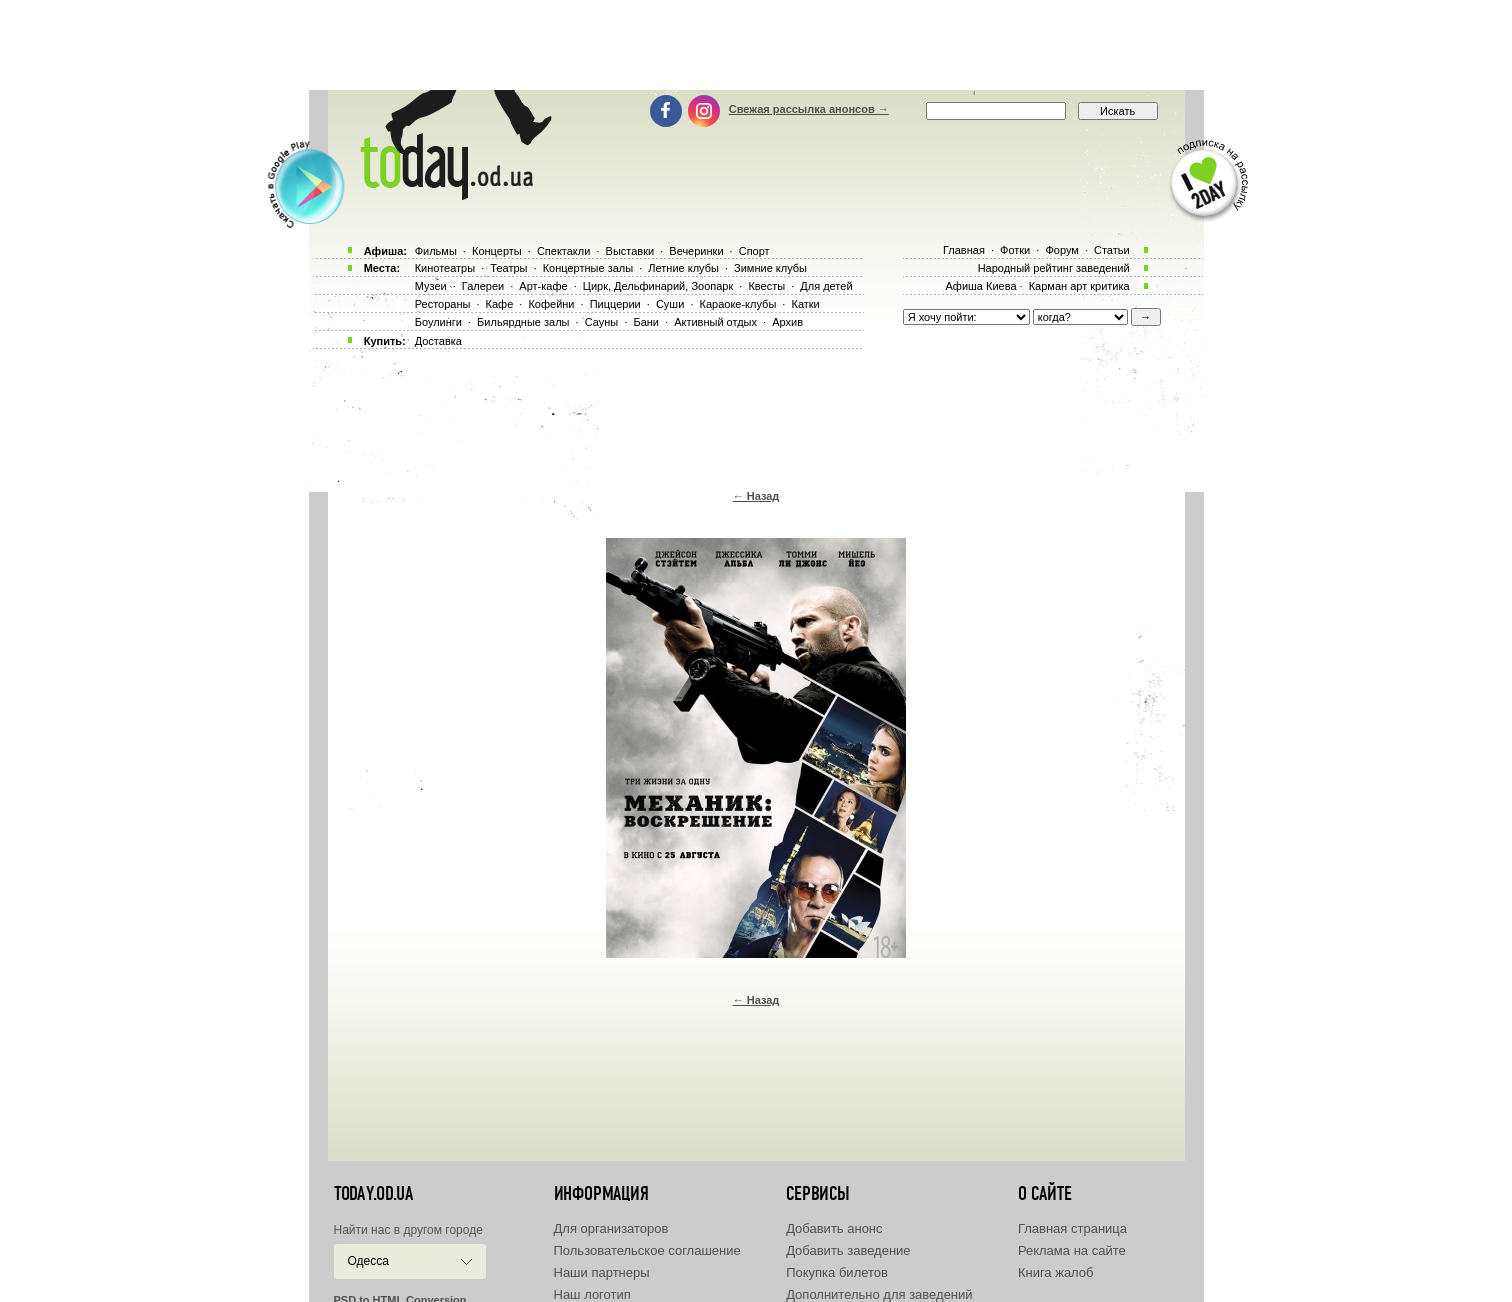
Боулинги (438, 322)
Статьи (1112, 250)
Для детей (826, 286)
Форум (1061, 250)
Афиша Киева (980, 286)
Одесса (368, 1261)
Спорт (754, 251)
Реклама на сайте (1072, 1250)
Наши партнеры (602, 1272)
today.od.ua (373, 1194)
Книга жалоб (1056, 1272)
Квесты (766, 286)
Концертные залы (588, 268)
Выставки (630, 251)
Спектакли (564, 251)
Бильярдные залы (523, 322)
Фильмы (436, 251)
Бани (646, 322)
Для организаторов (611, 1228)
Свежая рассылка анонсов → (809, 109)
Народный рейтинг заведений (1054, 268)
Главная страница (1072, 1228)
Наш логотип (592, 1294)
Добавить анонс (834, 1228)
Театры (508, 268)
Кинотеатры (445, 268)
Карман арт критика (1079, 286)
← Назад (756, 496)
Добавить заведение (848, 1250)
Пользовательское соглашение (647, 1250)
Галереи (483, 286)
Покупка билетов (837, 1272)
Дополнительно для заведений (879, 1294)
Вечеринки (696, 251)
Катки (805, 304)
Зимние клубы (770, 268)
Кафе (500, 304)
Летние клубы (683, 268)
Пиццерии (615, 304)
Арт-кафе (543, 286)
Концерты (497, 251)
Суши (670, 304)
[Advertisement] (756, 45)
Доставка (438, 341)
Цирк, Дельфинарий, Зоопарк (658, 286)
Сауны (602, 322)
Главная (964, 250)
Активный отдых (715, 322)
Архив (787, 322)
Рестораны (443, 304)
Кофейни (551, 304)
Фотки (1015, 250)
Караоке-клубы (738, 304)
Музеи (431, 286)
